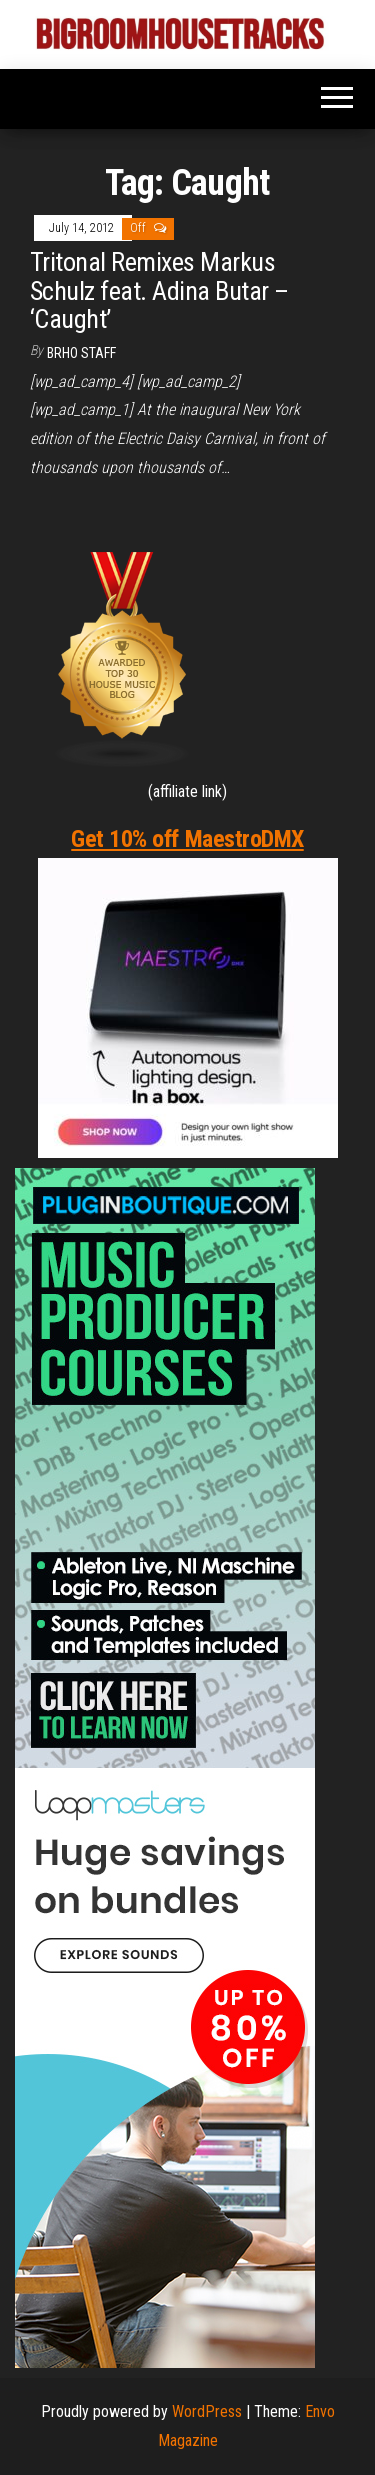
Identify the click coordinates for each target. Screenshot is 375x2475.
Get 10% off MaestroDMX (187, 839)
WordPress (207, 2411)
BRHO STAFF (81, 353)
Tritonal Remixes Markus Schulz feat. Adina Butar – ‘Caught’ (159, 290)
